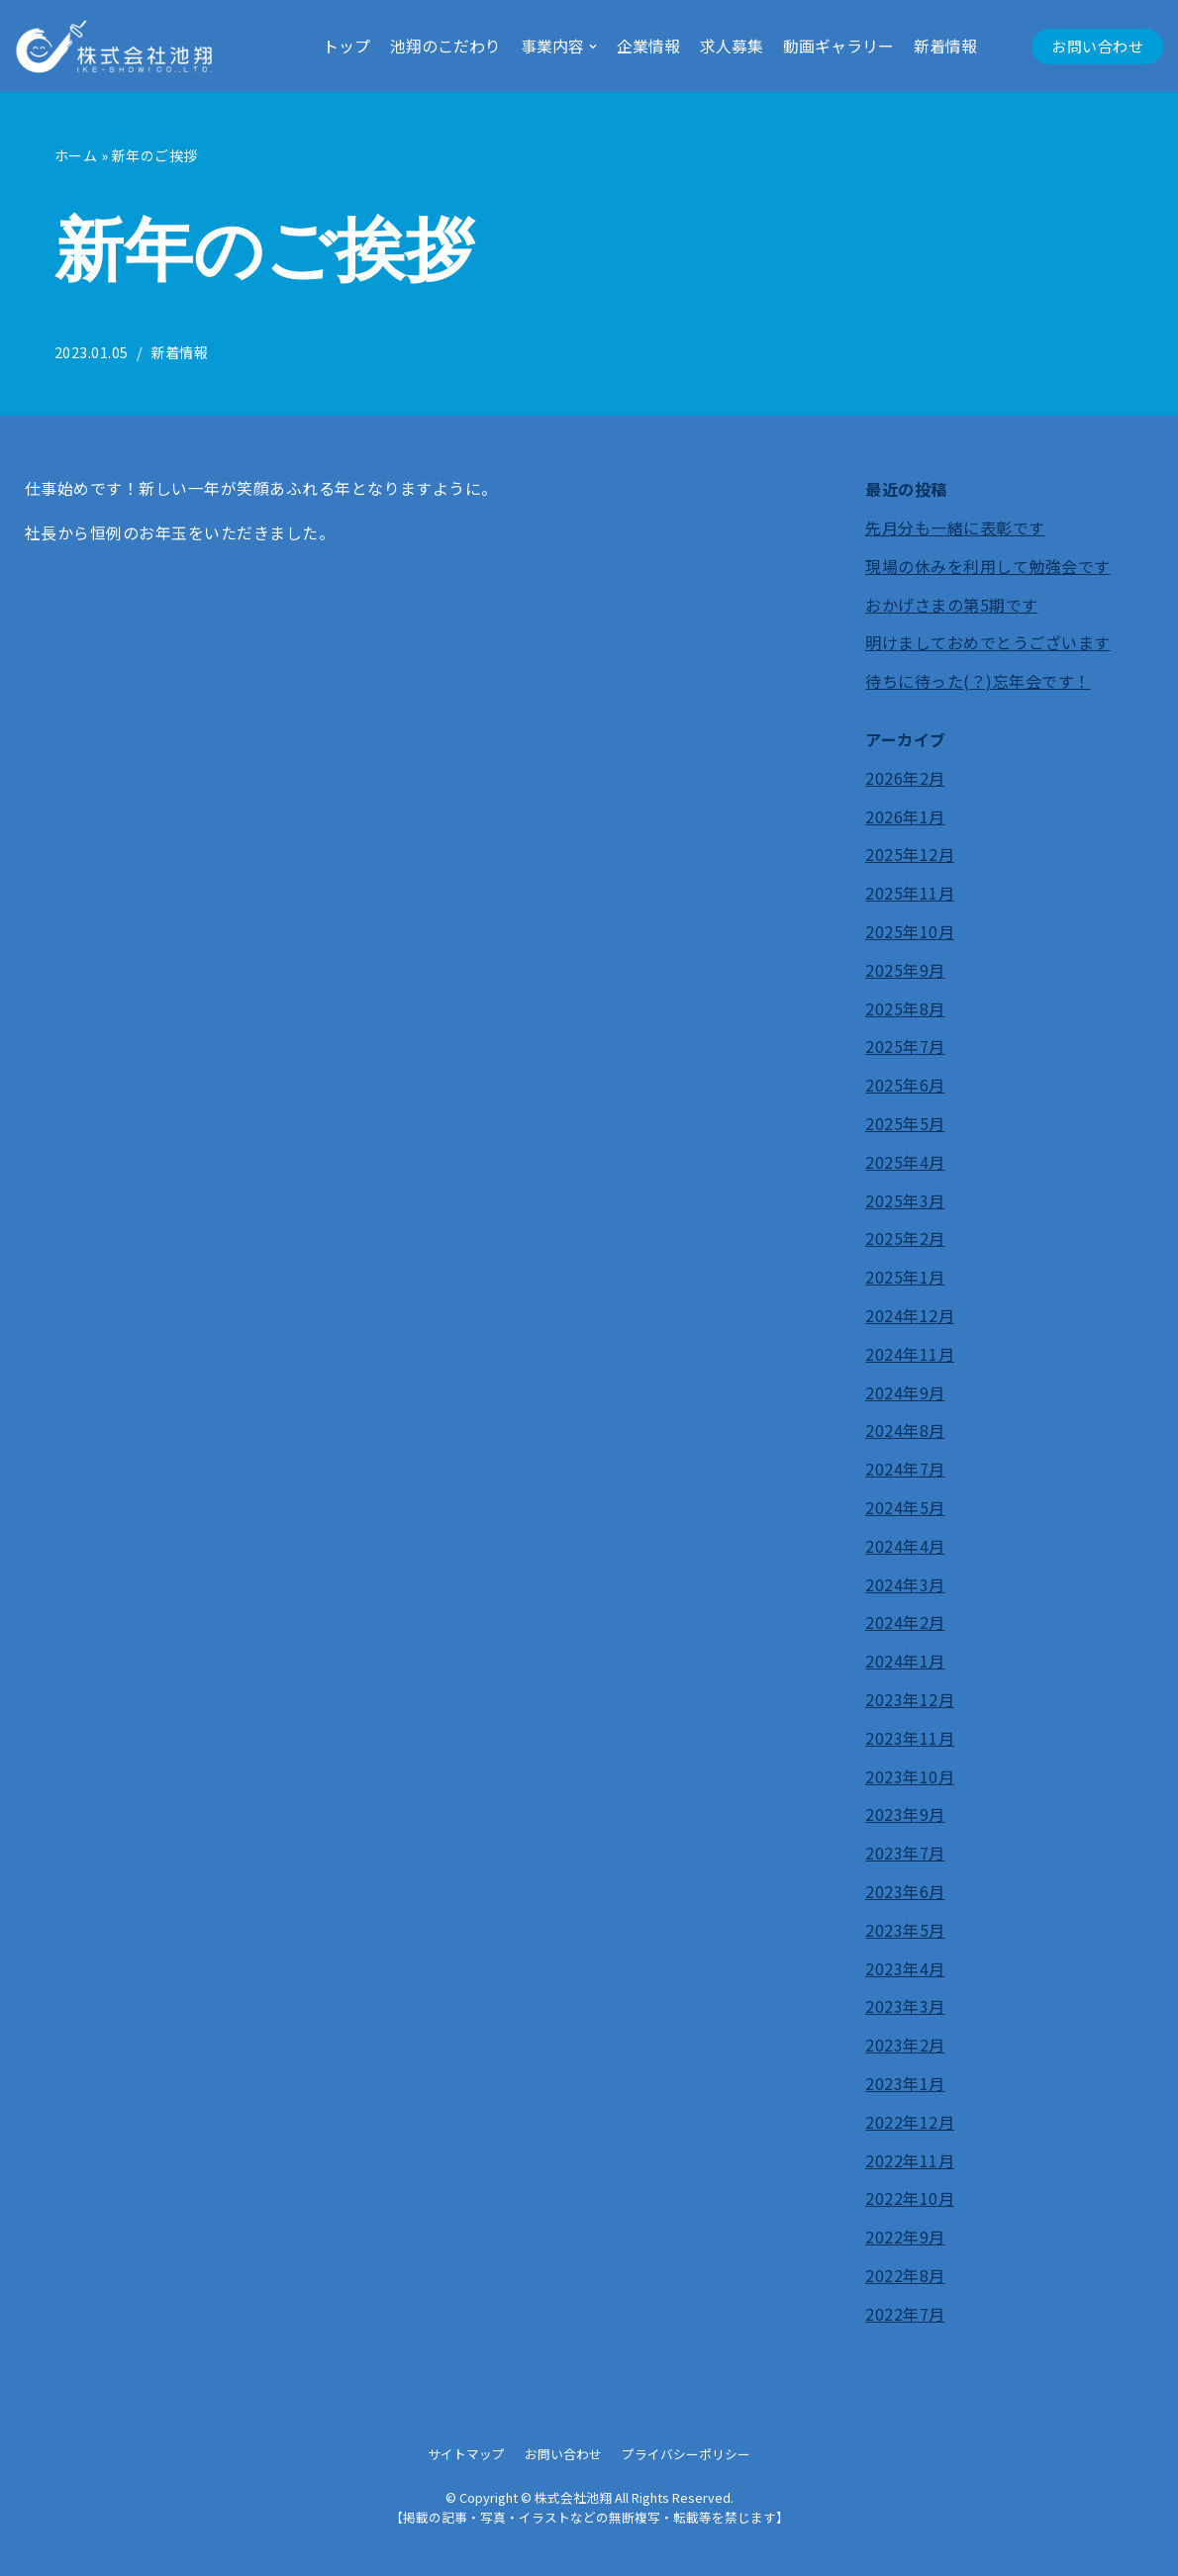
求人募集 (731, 45)
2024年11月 (909, 1354)
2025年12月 (909, 855)
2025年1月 (905, 1277)
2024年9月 (905, 1392)
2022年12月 (909, 2122)
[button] (994, 46)
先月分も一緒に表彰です (955, 527)
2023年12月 (909, 1699)
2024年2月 (905, 1623)
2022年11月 (909, 2160)
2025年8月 (905, 1008)
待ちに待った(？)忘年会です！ (978, 682)
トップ (346, 45)
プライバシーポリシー (686, 2453)
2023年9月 (905, 1815)
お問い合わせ (1097, 46)
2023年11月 (909, 1738)
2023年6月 (905, 1891)
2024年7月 (905, 1469)
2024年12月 (909, 1315)
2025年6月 (905, 1085)
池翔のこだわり (445, 45)
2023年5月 (905, 1930)
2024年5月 (905, 1507)
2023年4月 (905, 1968)
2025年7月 (905, 1047)
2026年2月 (905, 778)
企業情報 (648, 45)
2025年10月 (909, 931)
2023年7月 (905, 1852)
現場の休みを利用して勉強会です (988, 566)
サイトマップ (466, 2453)
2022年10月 (909, 2199)
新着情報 (945, 45)
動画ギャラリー (838, 45)
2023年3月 (905, 2007)
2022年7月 (905, 2314)
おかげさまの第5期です (951, 605)
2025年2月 (905, 1239)
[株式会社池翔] (114, 46)
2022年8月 (905, 2275)
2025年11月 (909, 894)
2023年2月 (905, 2044)
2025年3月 (905, 1200)
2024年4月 (905, 1546)
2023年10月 (909, 1776)
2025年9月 (905, 970)
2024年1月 (905, 1661)
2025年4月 (905, 1162)
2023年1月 (905, 2083)
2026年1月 (905, 816)
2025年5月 (905, 1123)
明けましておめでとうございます (988, 643)
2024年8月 (905, 1431)
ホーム (76, 155)
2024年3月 (905, 1584)
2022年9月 (905, 2236)
